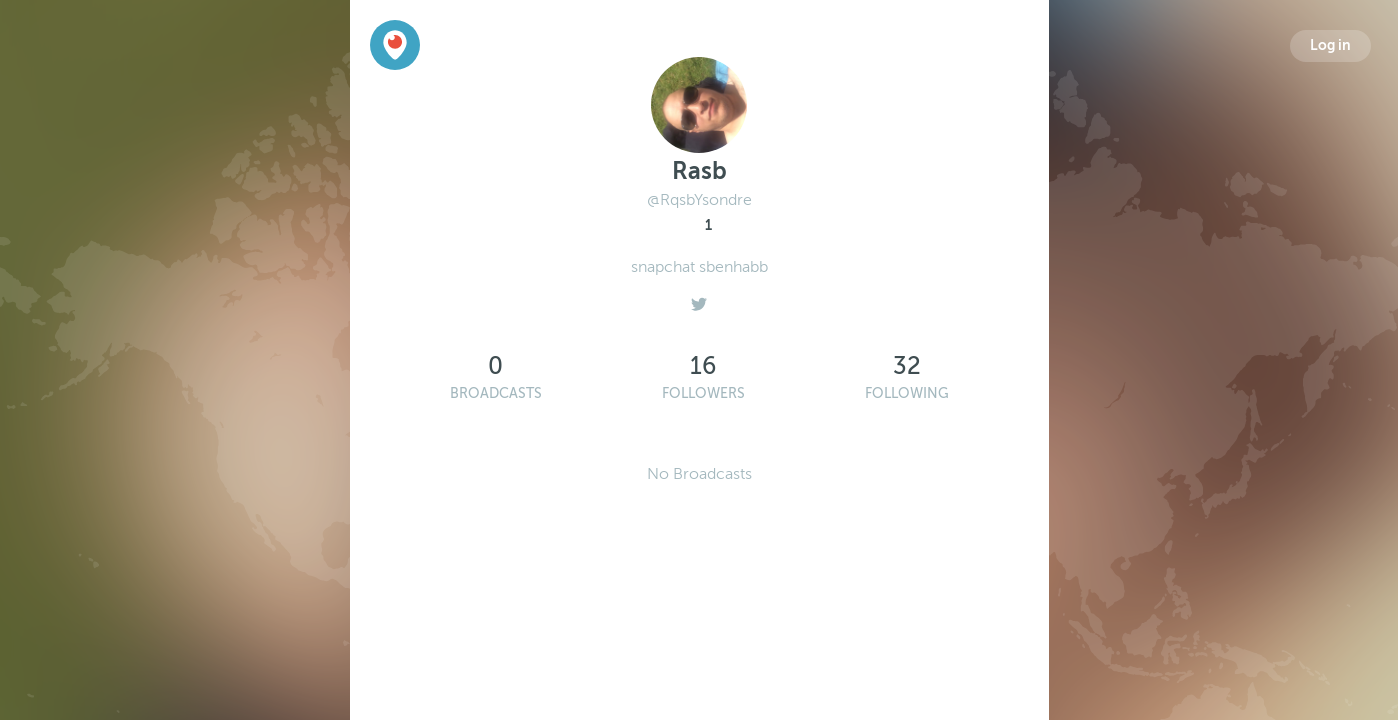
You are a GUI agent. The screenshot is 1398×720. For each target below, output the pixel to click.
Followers (703, 393)
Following (907, 393)
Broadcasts (496, 393)
